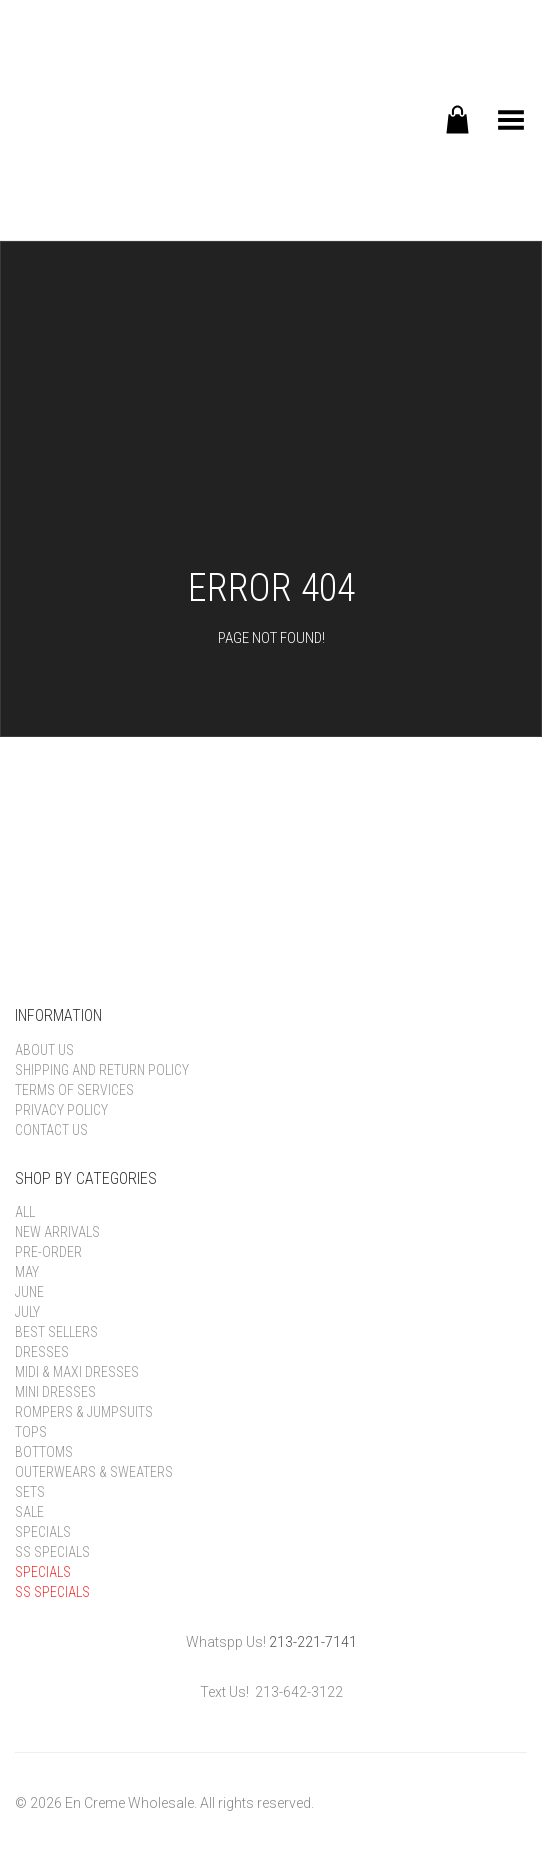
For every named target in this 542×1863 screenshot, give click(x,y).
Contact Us (51, 1130)
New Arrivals (57, 1232)
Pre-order (48, 1252)
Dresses (42, 1352)
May (27, 1272)
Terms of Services (74, 1090)
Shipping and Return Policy (102, 1070)
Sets (30, 1492)
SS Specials (52, 1552)
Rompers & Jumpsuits (84, 1412)
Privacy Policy (61, 1110)
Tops (31, 1432)
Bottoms (44, 1452)
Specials (43, 1532)
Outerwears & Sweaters (94, 1472)
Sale (29, 1512)
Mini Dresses (55, 1392)
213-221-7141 (313, 1642)
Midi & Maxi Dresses (77, 1372)
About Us (44, 1050)
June (29, 1292)
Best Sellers (56, 1332)
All (25, 1212)
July (27, 1312)
